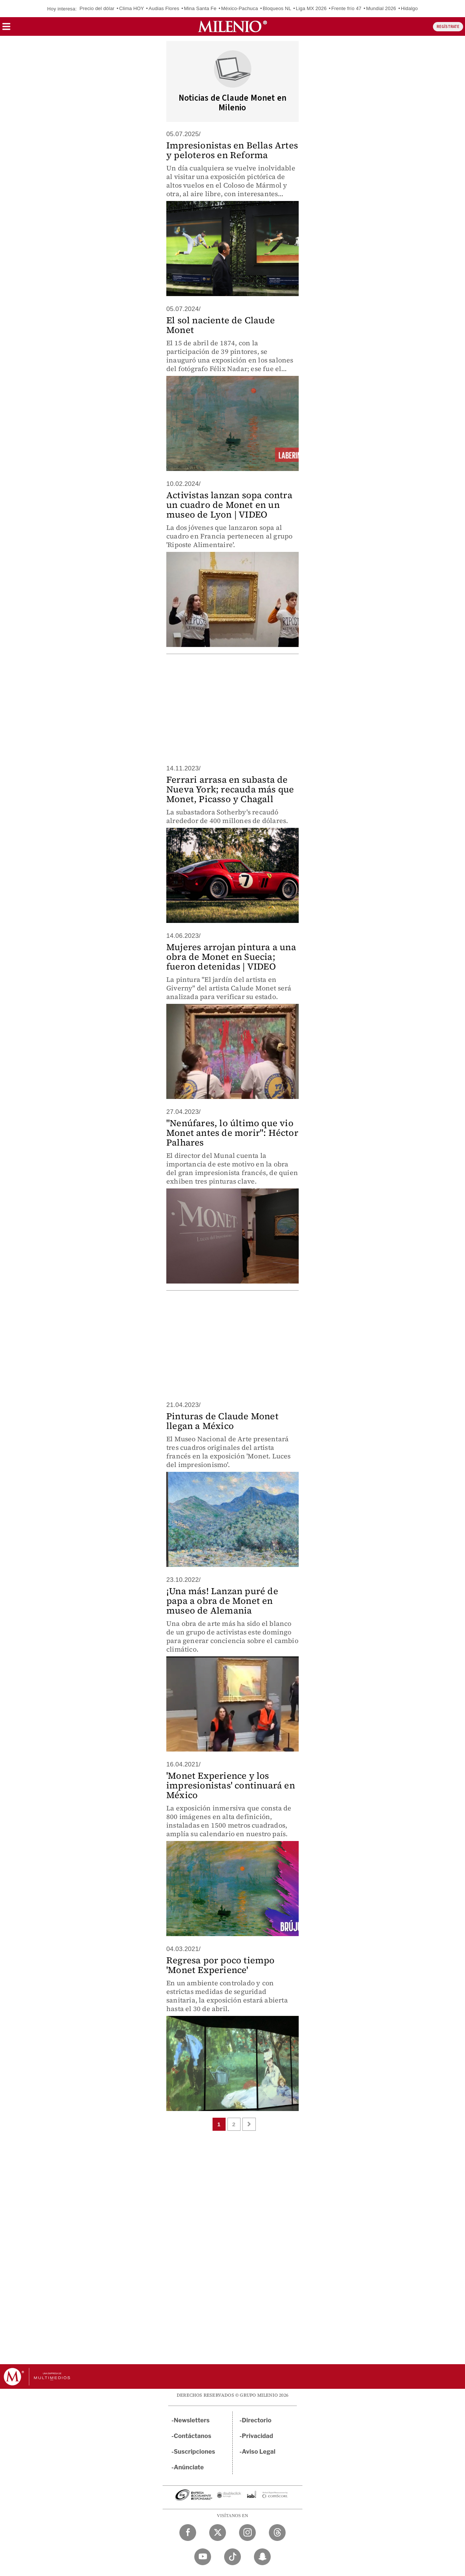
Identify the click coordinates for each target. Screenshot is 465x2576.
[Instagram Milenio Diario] (247, 2532)
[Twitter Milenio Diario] (217, 2532)
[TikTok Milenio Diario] (232, 2556)
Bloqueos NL (277, 8)
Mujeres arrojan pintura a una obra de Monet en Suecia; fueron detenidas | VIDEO (231, 957)
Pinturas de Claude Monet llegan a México (222, 1421)
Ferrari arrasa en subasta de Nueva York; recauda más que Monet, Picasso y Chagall (230, 789)
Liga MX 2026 (311, 8)
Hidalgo (409, 8)
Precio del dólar (96, 8)
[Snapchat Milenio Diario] (262, 2556)
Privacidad (257, 2436)
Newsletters (192, 2420)
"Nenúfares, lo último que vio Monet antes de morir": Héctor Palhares (232, 1133)
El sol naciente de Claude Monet (220, 325)
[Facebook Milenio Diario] (187, 2532)
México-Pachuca (239, 8)
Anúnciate (189, 2467)
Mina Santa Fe (200, 8)
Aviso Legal (259, 2451)
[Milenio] (232, 26)
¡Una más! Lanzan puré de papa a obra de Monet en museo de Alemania (222, 1601)
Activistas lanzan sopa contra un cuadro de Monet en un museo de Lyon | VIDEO (229, 505)
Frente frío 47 (346, 8)
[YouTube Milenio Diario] (202, 2556)
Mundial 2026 (381, 8)
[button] (6, 29)
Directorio (257, 2420)
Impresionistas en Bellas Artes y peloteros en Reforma (232, 150)
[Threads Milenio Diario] (277, 2532)
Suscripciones (194, 2451)
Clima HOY (131, 8)
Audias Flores (164, 8)
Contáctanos (192, 2436)
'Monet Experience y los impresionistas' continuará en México (230, 1785)
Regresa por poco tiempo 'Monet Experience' (220, 1965)
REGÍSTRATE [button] (448, 26)
